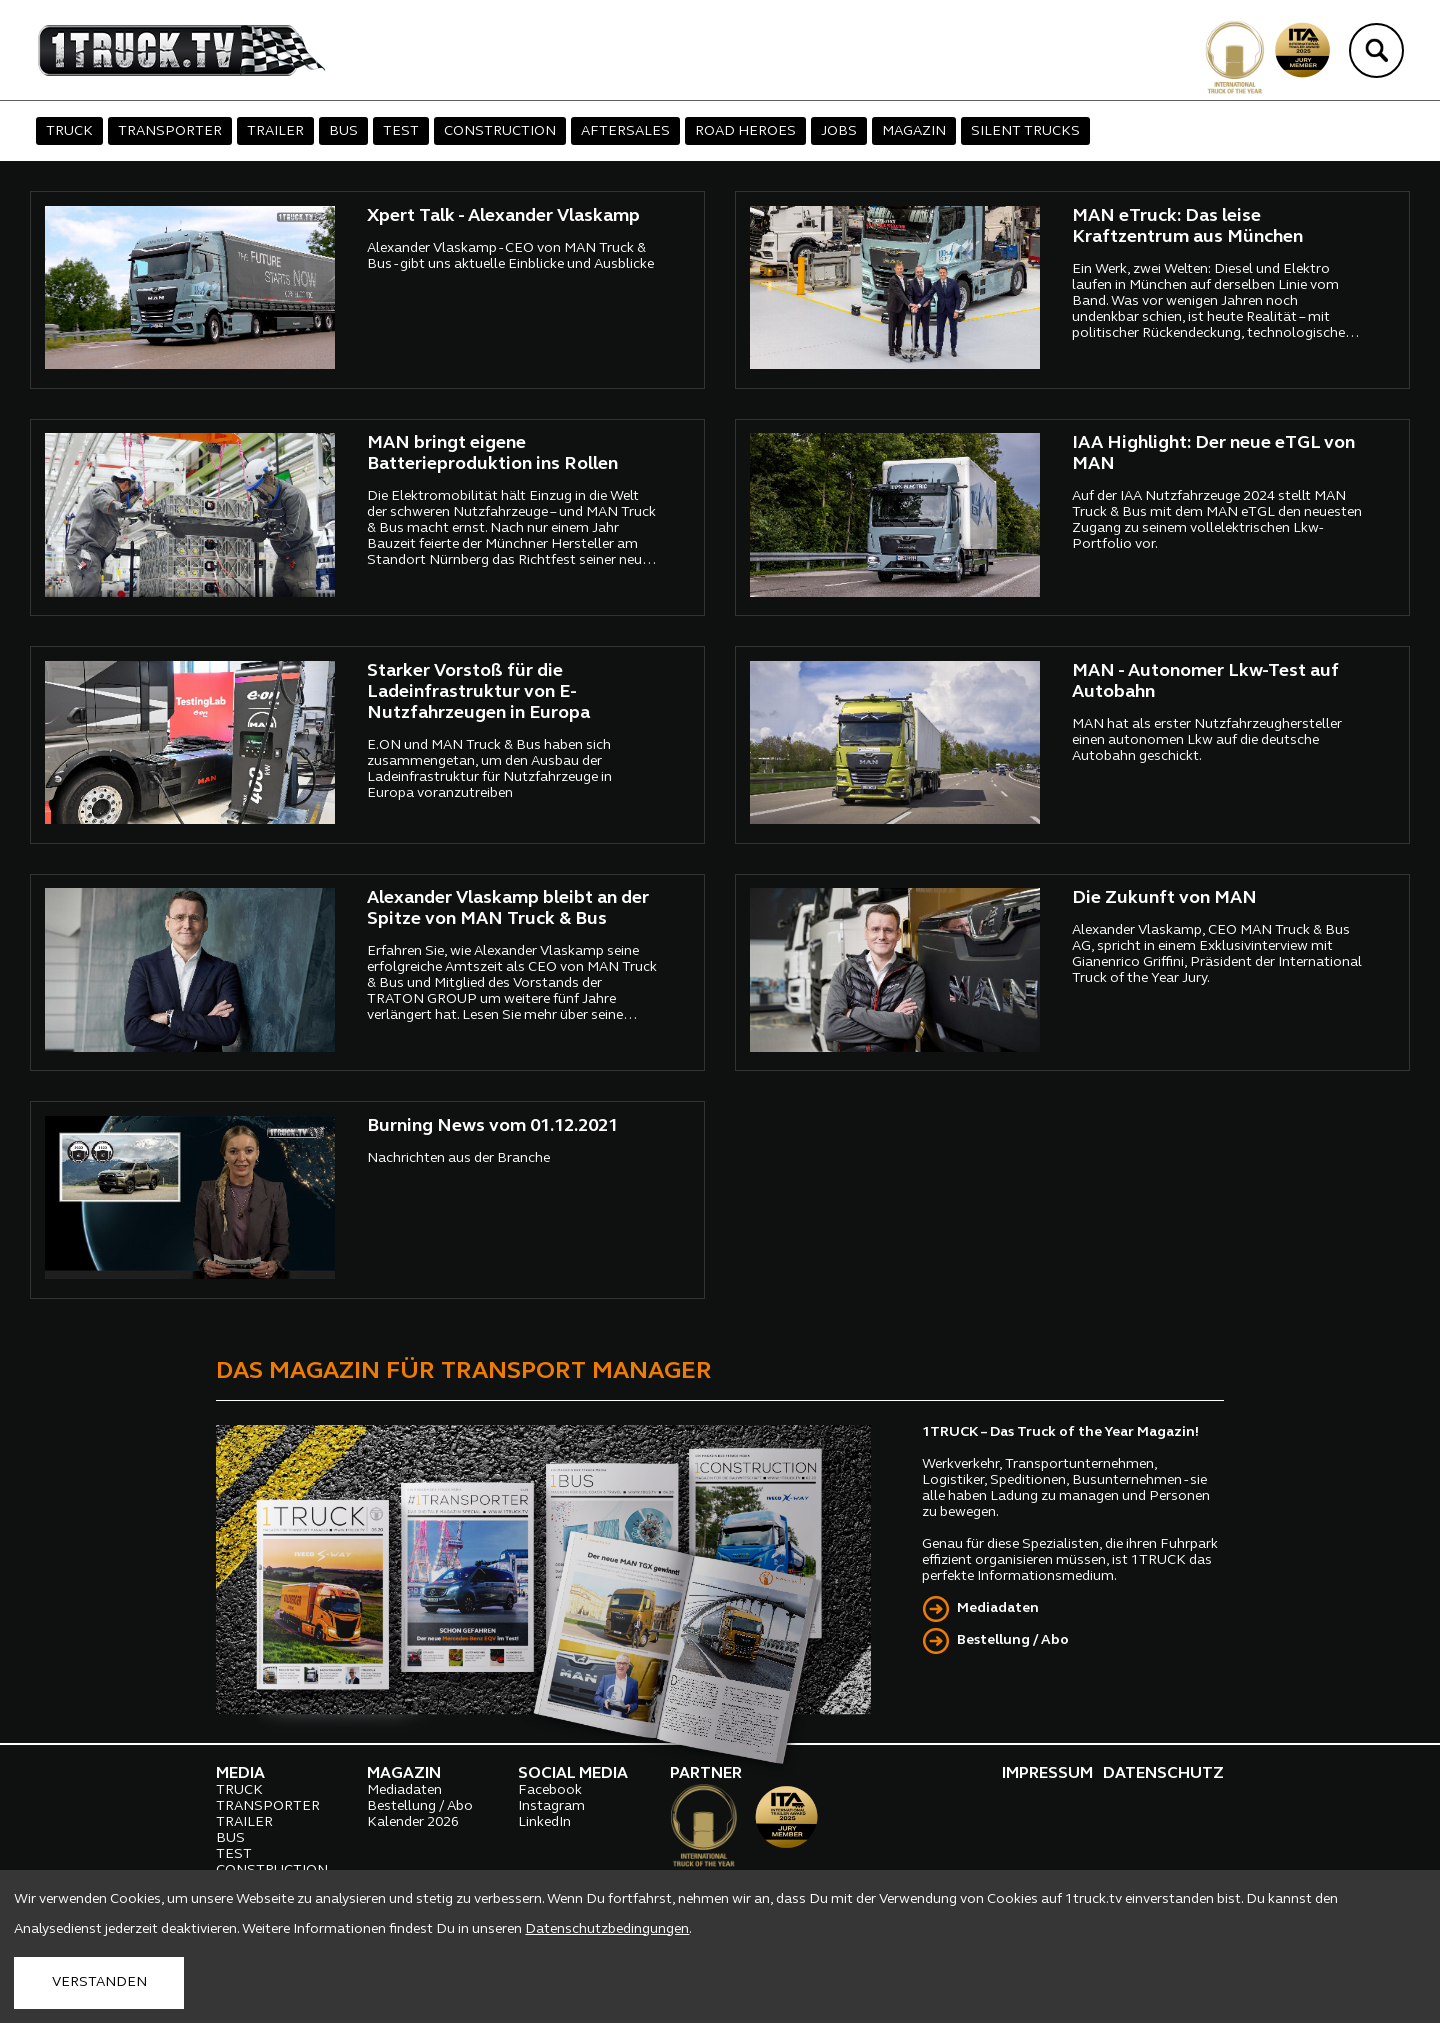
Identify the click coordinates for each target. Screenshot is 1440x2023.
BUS (343, 131)
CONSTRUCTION (500, 131)
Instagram (551, 1806)
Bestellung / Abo (1013, 1640)
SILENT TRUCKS (1025, 131)
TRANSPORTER (170, 131)
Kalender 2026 (413, 1822)
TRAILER (275, 131)
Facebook (550, 1790)
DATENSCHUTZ (1163, 1774)
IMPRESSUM (1047, 1774)
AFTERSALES (625, 131)
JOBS (839, 131)
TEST (401, 131)
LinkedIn (544, 1822)
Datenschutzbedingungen (607, 1929)
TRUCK (69, 131)
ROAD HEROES (745, 131)
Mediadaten (998, 1608)
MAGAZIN (914, 131)
